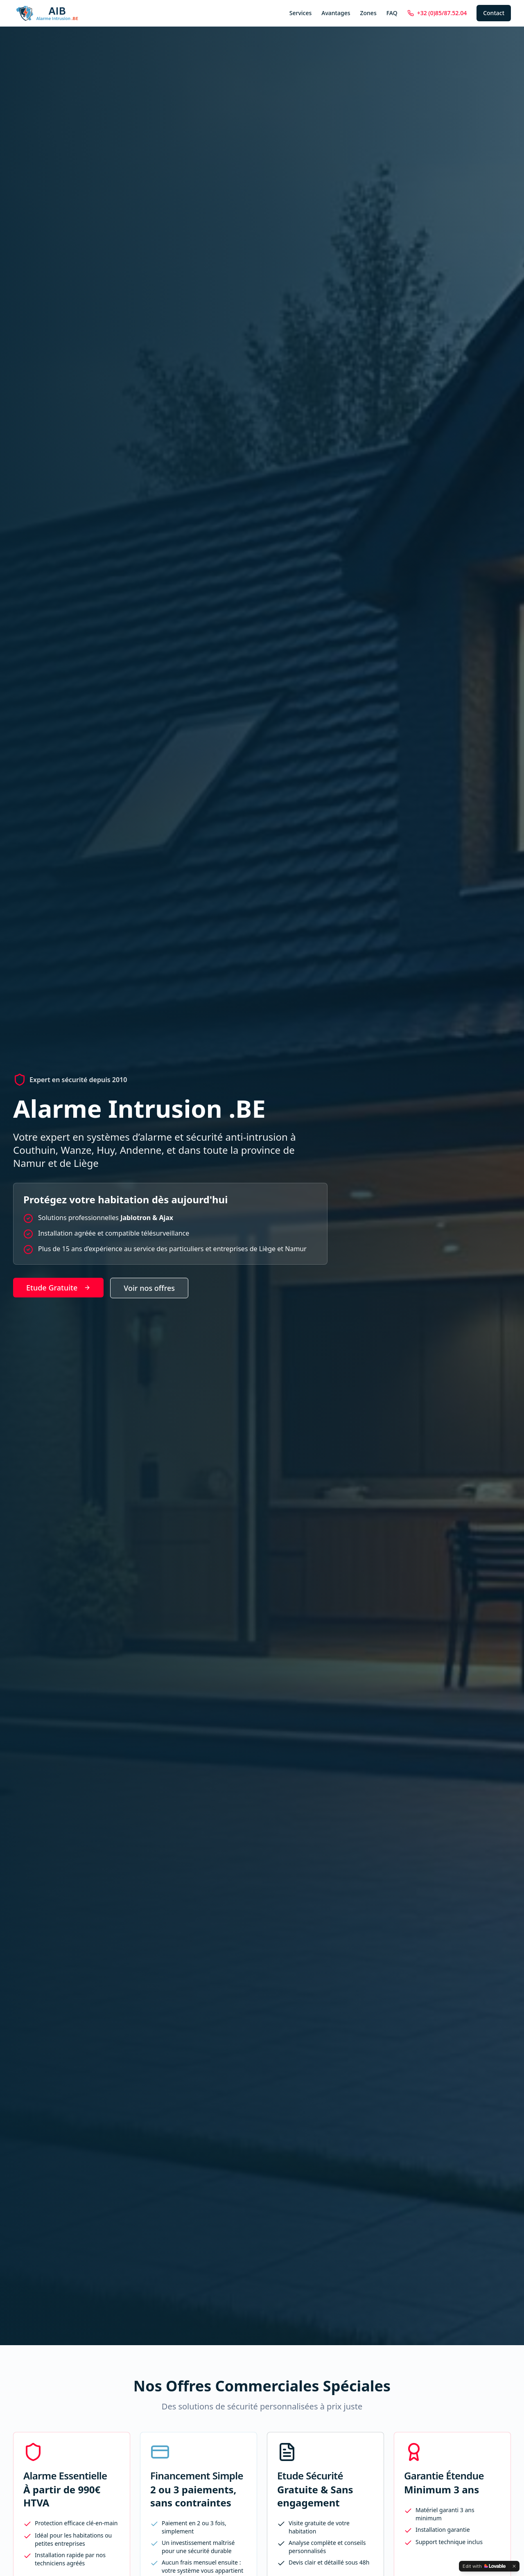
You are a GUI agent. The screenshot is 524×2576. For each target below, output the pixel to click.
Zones (368, 13)
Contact (493, 13)
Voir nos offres (149, 1288)
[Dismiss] (514, 2566)
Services (300, 13)
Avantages (335, 13)
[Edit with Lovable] (484, 2566)
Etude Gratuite (58, 1288)
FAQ (392, 13)
